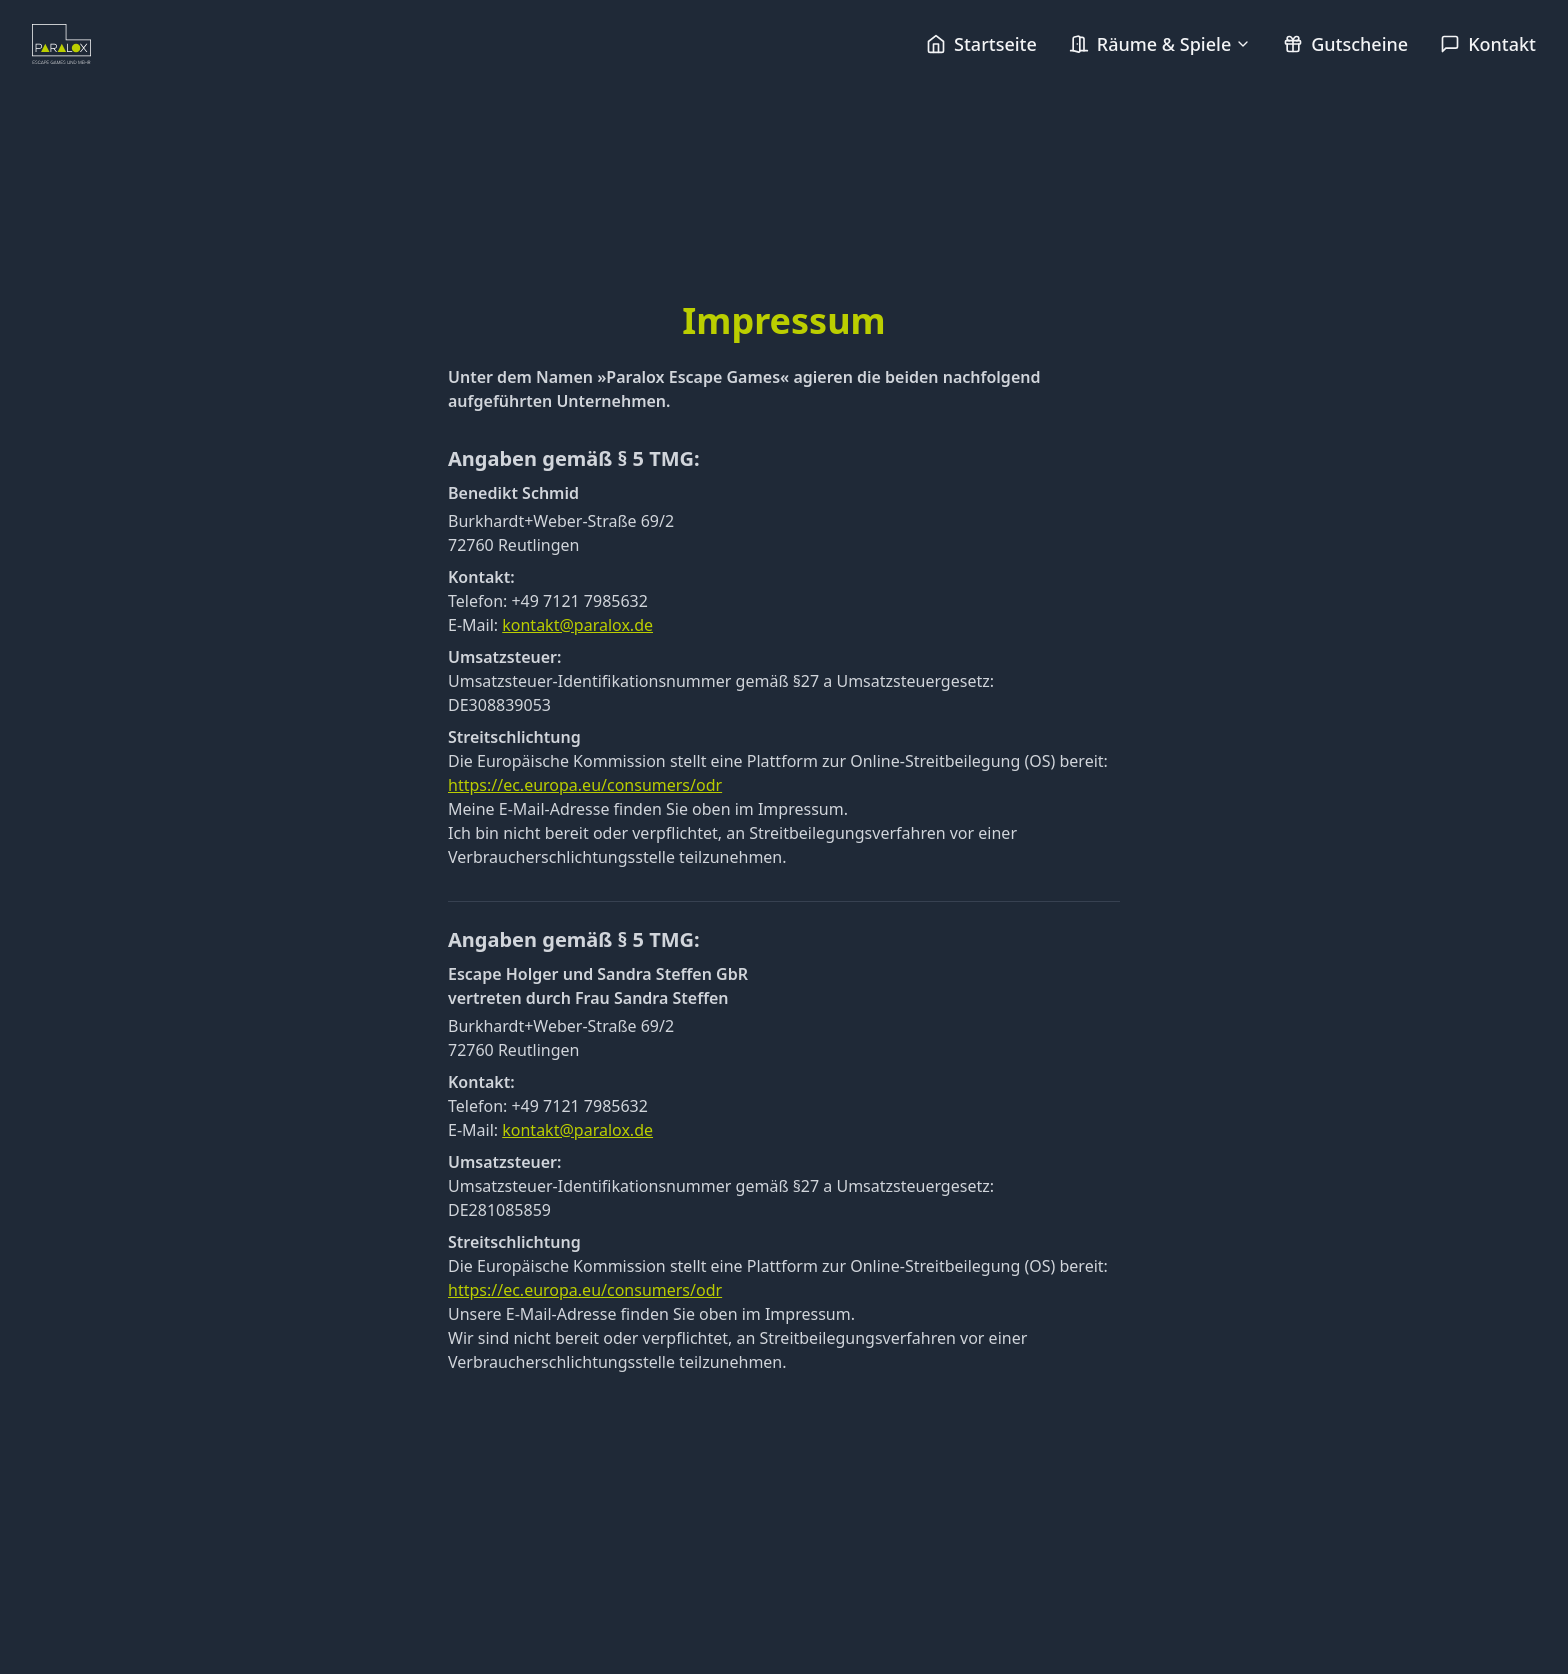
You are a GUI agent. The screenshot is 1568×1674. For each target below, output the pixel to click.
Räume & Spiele (1160, 44)
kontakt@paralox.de (577, 625)
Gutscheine (1345, 44)
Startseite (981, 44)
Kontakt (1488, 44)
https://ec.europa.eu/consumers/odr (585, 785)
